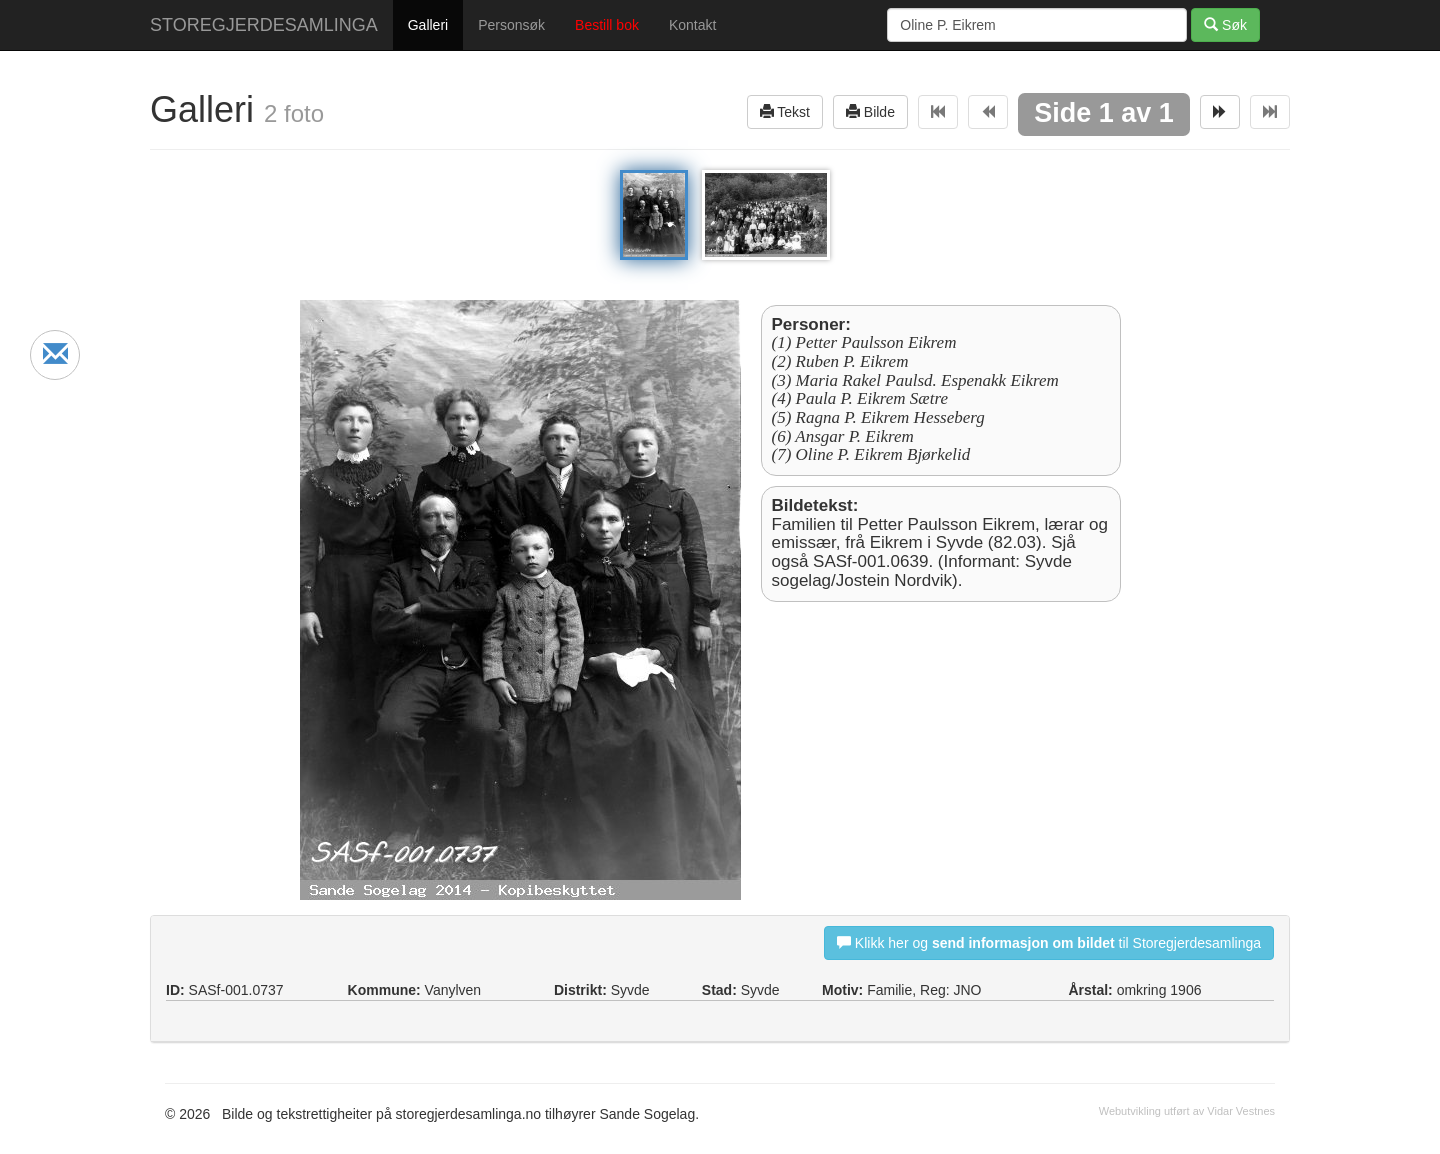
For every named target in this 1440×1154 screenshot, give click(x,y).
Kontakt (692, 25)
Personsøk (511, 25)
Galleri (428, 25)
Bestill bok (607, 25)
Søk (1225, 24)
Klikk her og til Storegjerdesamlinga (1049, 942)
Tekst (785, 111)
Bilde (870, 111)
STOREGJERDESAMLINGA (264, 25)
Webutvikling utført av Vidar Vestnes (1187, 1111)
